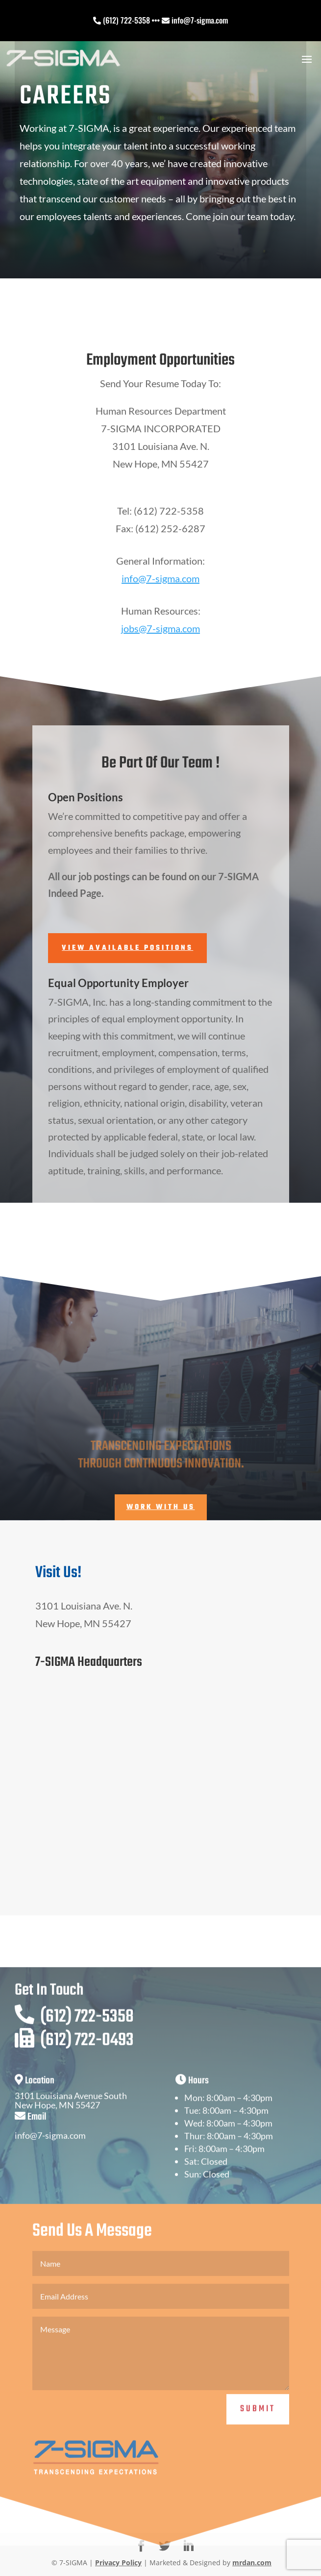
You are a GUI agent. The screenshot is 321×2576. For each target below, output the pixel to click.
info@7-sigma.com (160, 578)
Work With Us (160, 1507)
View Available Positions (127, 948)
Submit (257, 2446)
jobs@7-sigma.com (160, 628)
